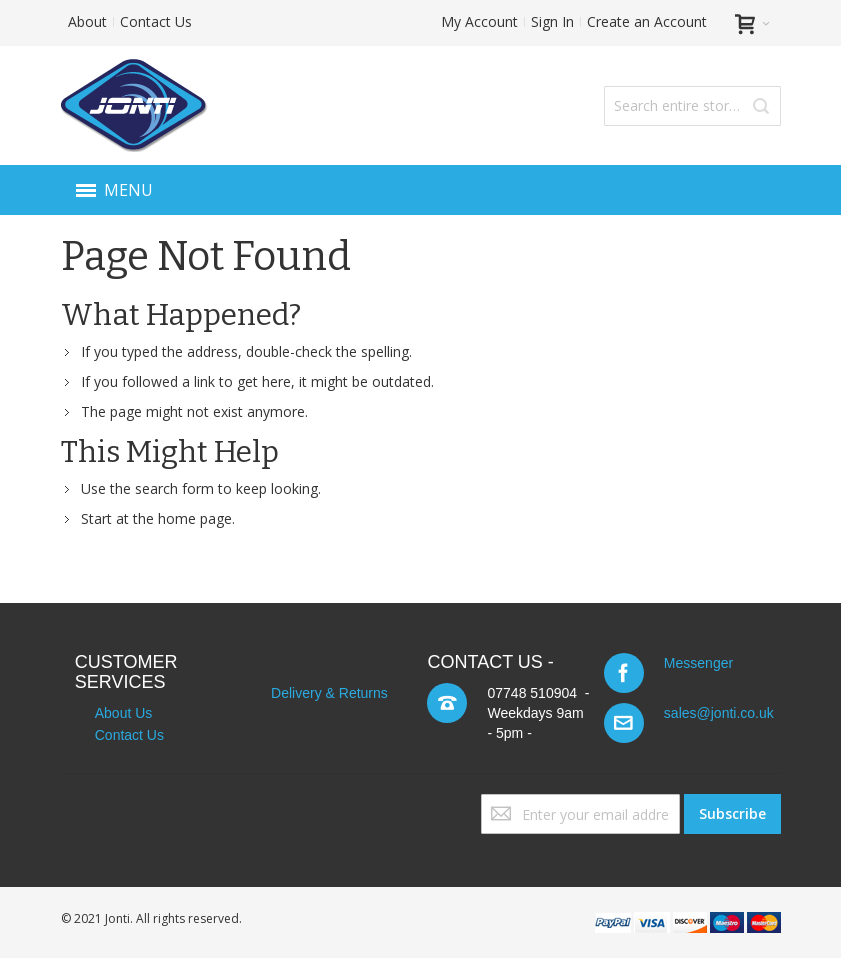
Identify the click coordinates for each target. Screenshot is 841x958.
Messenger (698, 663)
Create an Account (647, 21)
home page (195, 518)
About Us (124, 713)
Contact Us (156, 21)
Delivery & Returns (329, 693)
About (87, 21)
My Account (479, 21)
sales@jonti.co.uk (719, 713)
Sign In (552, 21)
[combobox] (692, 106)
